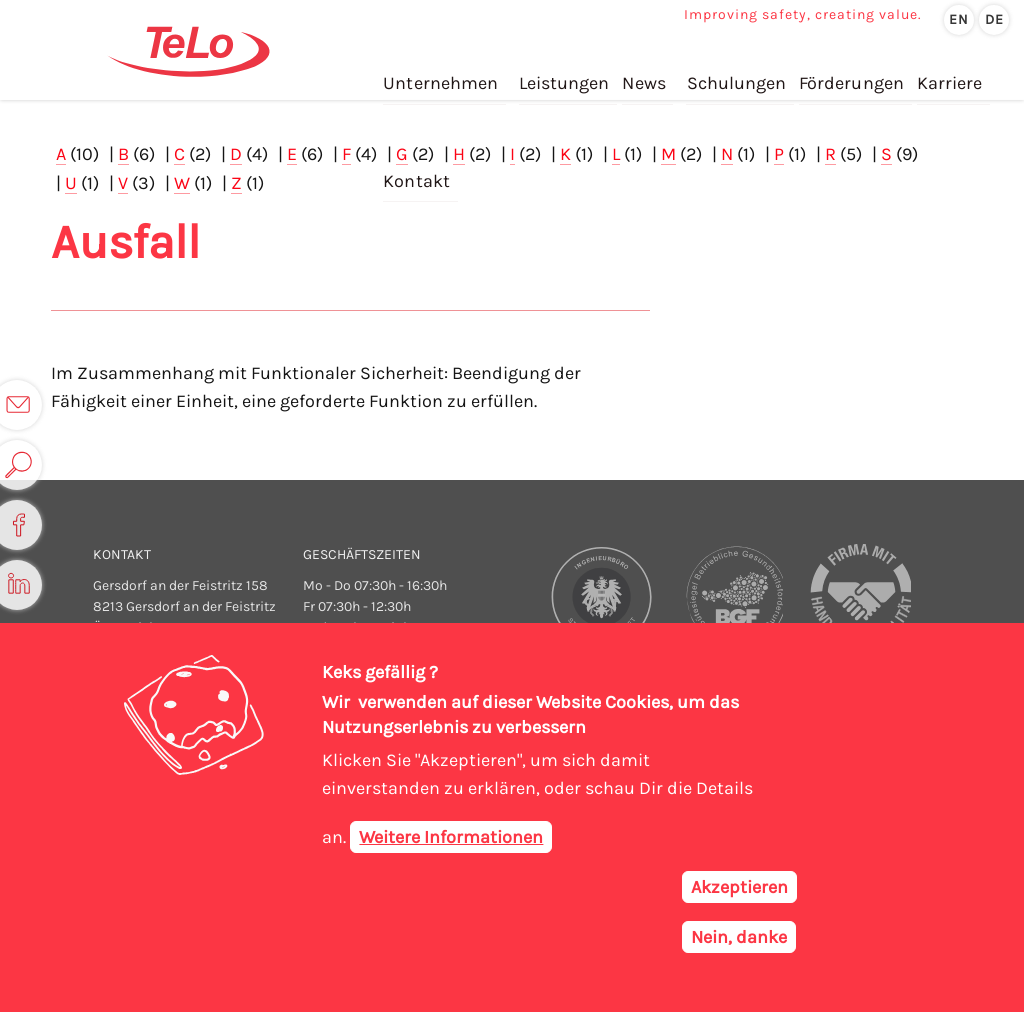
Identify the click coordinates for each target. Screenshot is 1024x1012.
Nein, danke (739, 938)
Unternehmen (440, 79)
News (642, 79)
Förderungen (849, 79)
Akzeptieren (739, 888)
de (994, 19)
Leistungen (563, 79)
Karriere (946, 79)
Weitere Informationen (451, 838)
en (959, 19)
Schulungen (734, 79)
